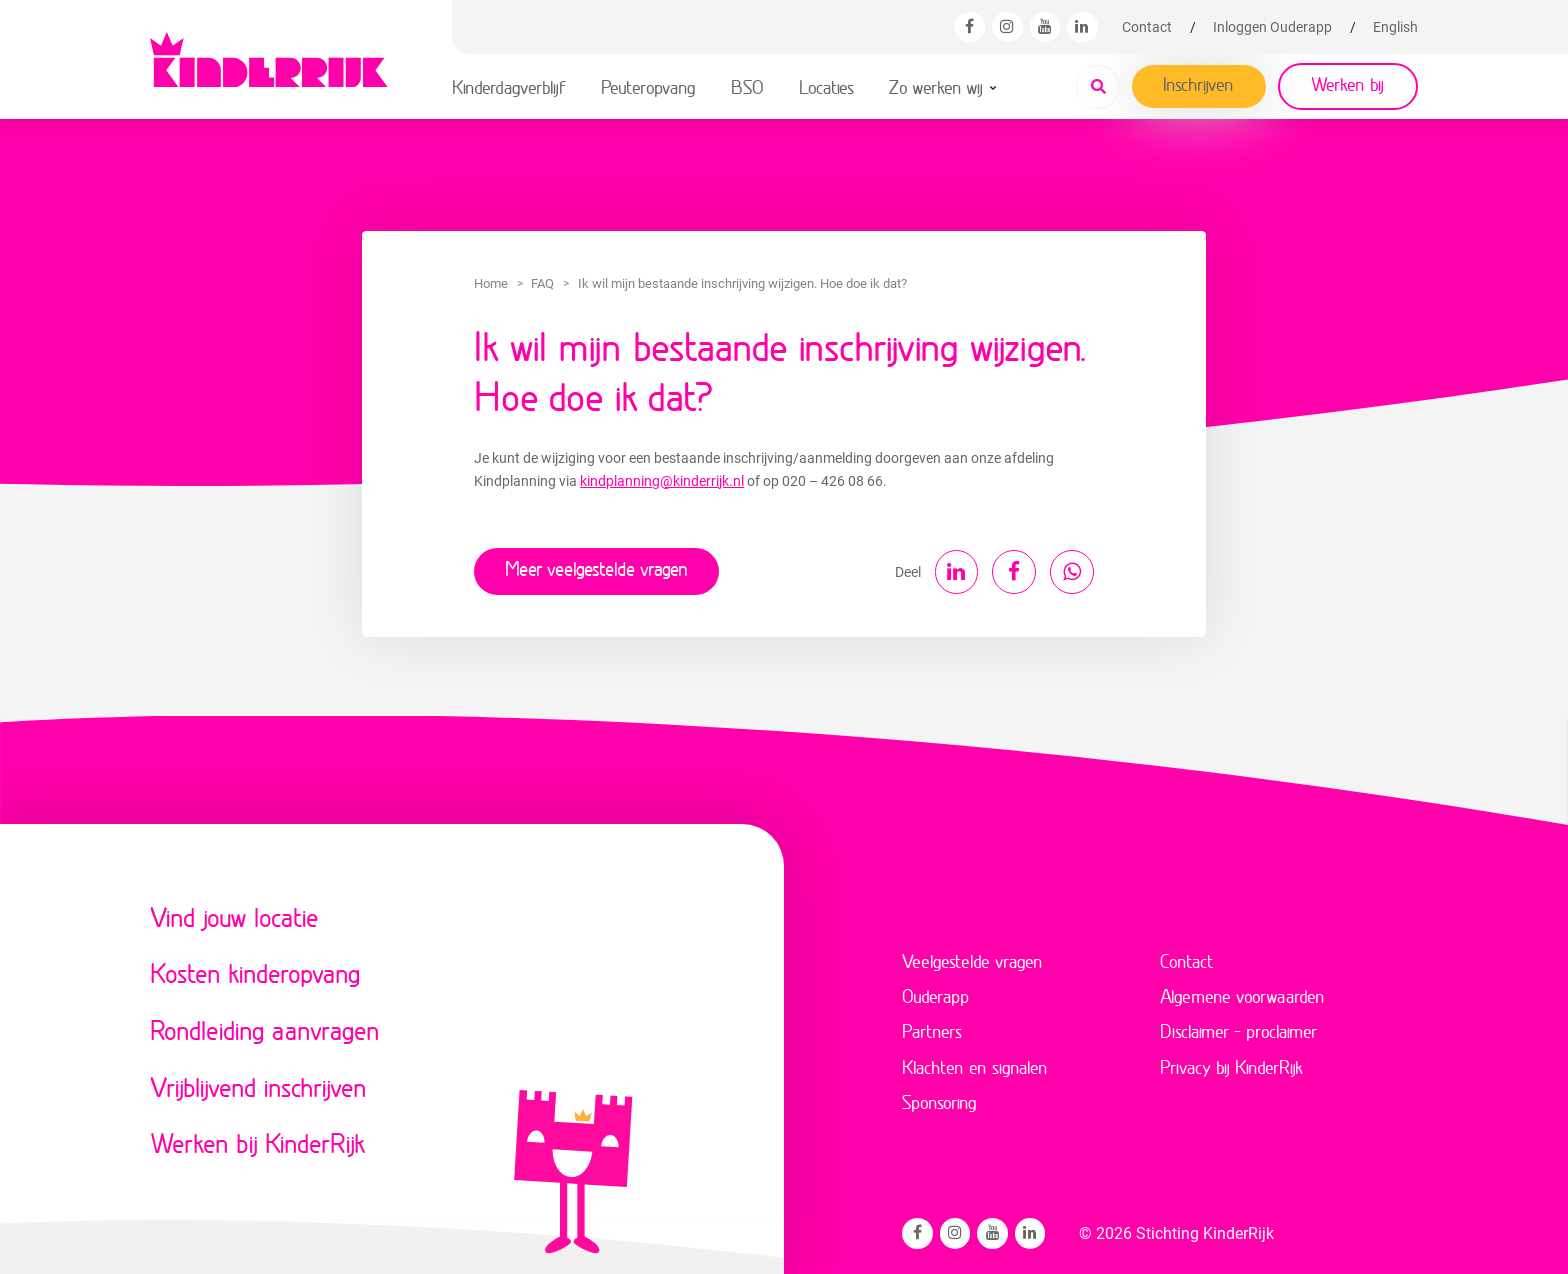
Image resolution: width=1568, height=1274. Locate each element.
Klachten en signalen (975, 1064)
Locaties (826, 87)
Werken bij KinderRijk (257, 1139)
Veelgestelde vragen (972, 957)
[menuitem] (1395, 27)
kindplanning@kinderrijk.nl (662, 481)
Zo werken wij (936, 87)
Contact (1147, 27)
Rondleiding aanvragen (265, 1026)
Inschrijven (1198, 84)
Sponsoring (939, 1099)
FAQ (542, 283)
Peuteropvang (648, 87)
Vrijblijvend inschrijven (258, 1083)
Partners (932, 1028)
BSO (747, 87)
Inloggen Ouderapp (1272, 27)
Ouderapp (935, 993)
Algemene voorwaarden (1242, 993)
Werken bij (1347, 84)
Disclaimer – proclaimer (1238, 1028)
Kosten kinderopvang (255, 969)
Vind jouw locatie (234, 913)
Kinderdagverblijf (509, 87)
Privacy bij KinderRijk (1231, 1064)
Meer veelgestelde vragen (596, 568)
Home (491, 283)
